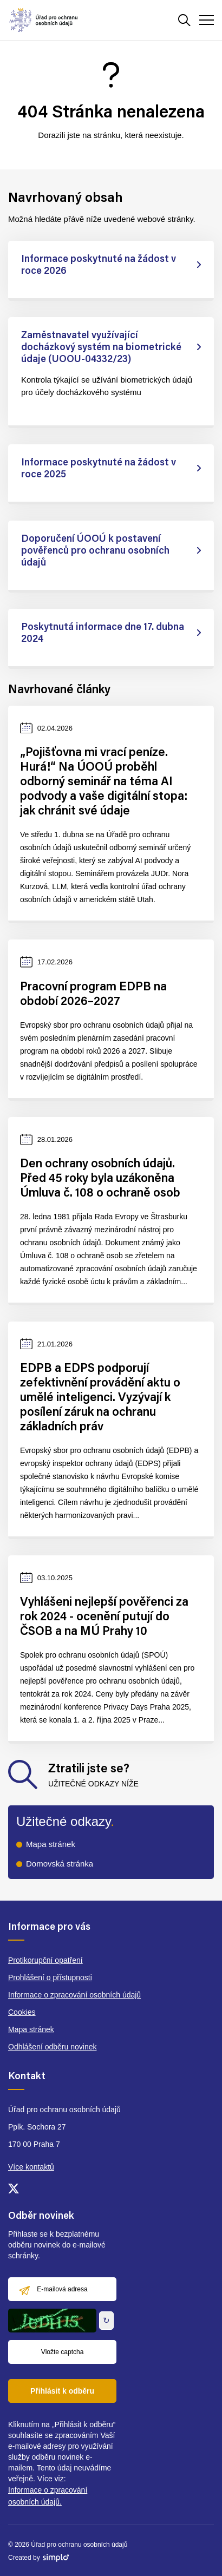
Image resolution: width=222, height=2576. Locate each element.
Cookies (22, 2012)
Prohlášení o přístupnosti (50, 1977)
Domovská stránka (59, 1863)
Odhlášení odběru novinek (52, 2046)
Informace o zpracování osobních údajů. (47, 2496)
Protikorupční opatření (45, 1960)
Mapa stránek (50, 1844)
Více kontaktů (31, 2167)
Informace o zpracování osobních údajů (74, 1994)
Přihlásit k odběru (62, 2391)
